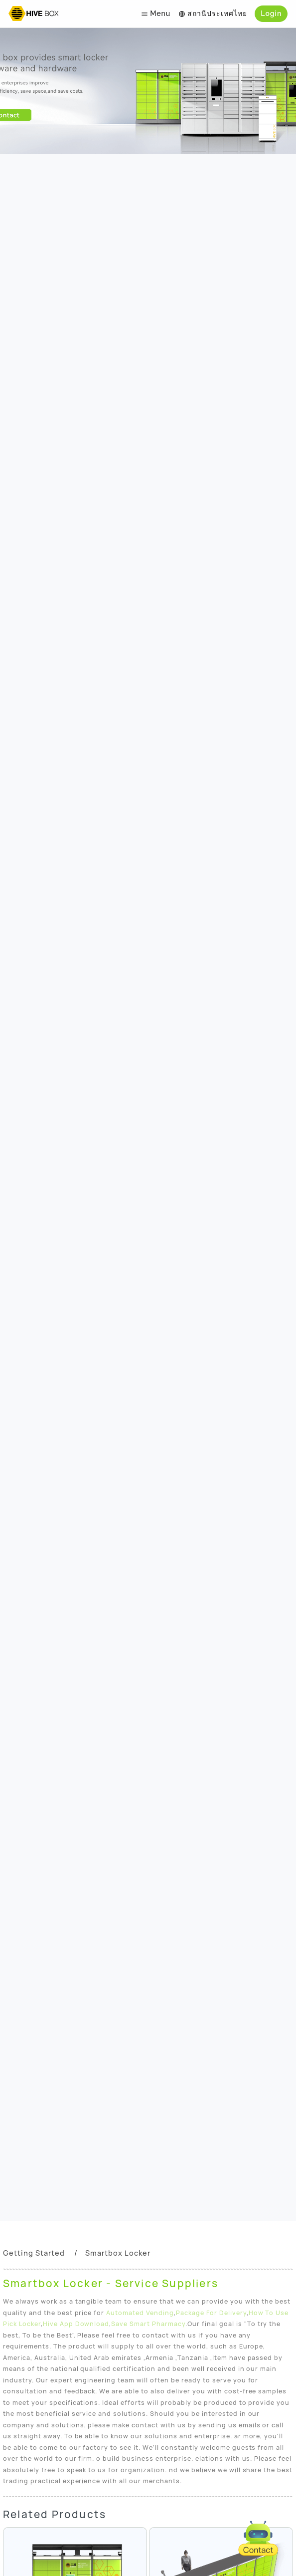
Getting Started (34, 2253)
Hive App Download (76, 2324)
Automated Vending (140, 2313)
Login (271, 13)
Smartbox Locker (117, 2253)
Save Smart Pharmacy (148, 2324)
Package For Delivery (211, 2313)
